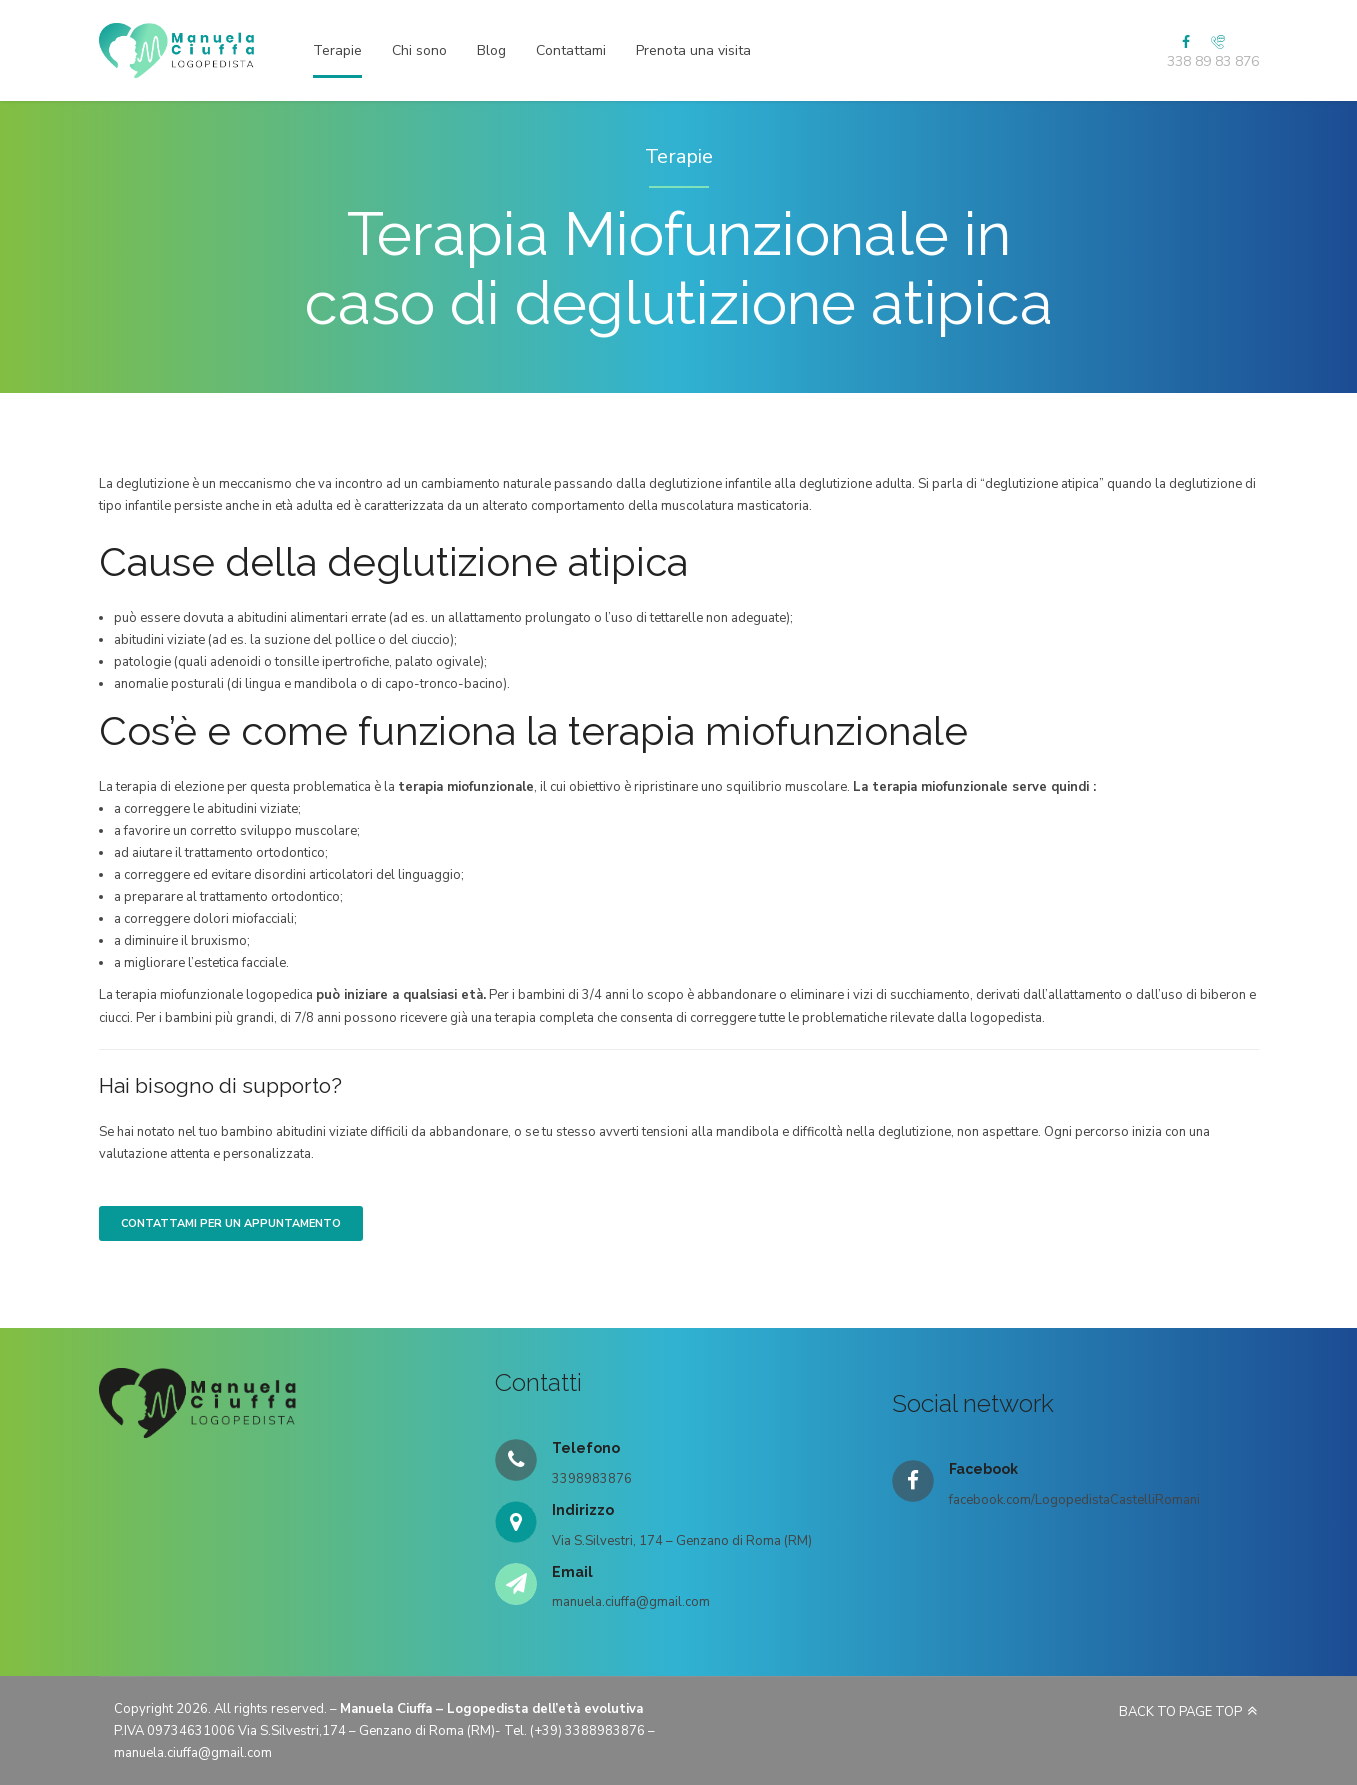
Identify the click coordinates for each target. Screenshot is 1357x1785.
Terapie (337, 50)
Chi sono (419, 50)
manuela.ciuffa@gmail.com (193, 1753)
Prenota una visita (693, 50)
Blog (491, 50)
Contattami (571, 50)
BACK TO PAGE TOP (1180, 1712)
